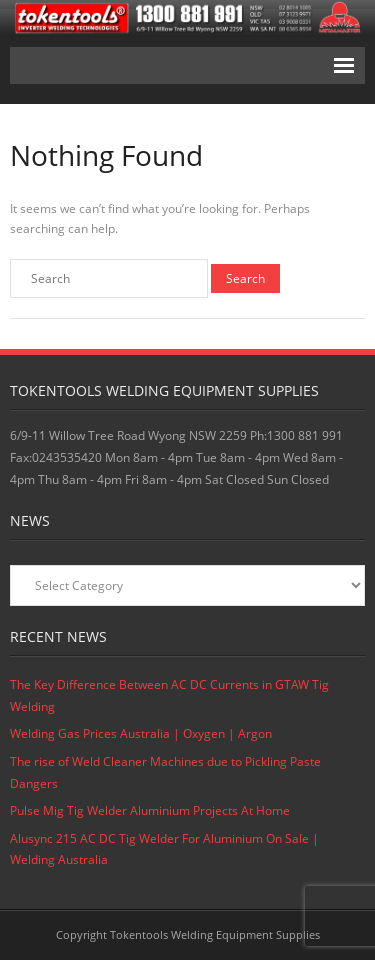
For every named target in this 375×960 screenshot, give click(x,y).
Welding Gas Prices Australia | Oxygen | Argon (141, 733)
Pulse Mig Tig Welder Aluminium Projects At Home (150, 810)
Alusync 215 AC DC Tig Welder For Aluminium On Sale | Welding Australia (164, 849)
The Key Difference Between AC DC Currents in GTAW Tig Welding (169, 695)
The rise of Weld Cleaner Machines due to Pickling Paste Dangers (165, 772)
